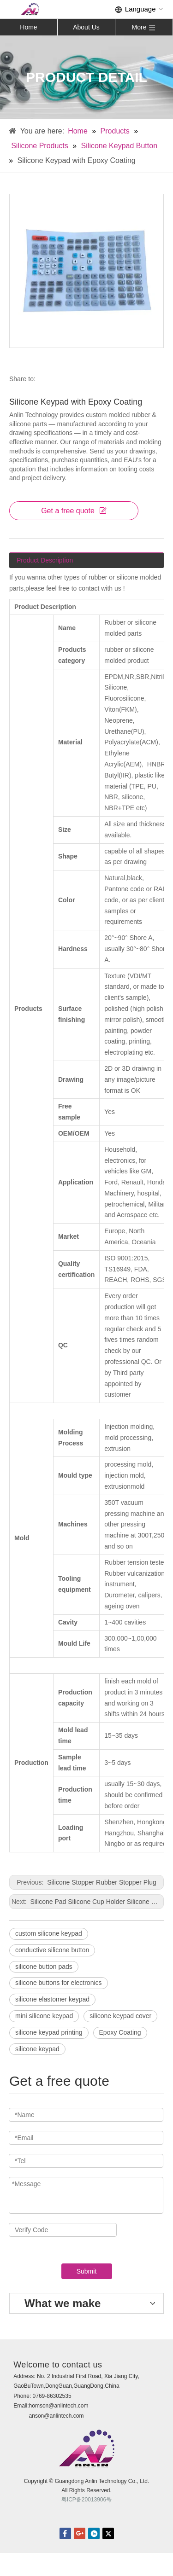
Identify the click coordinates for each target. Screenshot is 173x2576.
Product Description (45, 560)
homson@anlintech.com (59, 2405)
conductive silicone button (52, 1950)
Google (79, 2533)
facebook (65, 2533)
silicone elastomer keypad (52, 1999)
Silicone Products (39, 146)
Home (28, 27)
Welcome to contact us (57, 2364)
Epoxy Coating (120, 2032)
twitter (108, 2533)
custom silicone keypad (48, 1933)
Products (115, 131)
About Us (86, 27)
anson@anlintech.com (56, 2416)
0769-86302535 (52, 2396)
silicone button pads (43, 1966)
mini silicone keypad (44, 2015)
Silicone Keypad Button (119, 146)
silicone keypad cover (120, 2015)
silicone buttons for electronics (58, 1982)
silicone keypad (37, 2049)
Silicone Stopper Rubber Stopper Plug (100, 1882)
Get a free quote (74, 511)
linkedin (94, 2533)
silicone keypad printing (49, 2032)
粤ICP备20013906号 (86, 2499)
